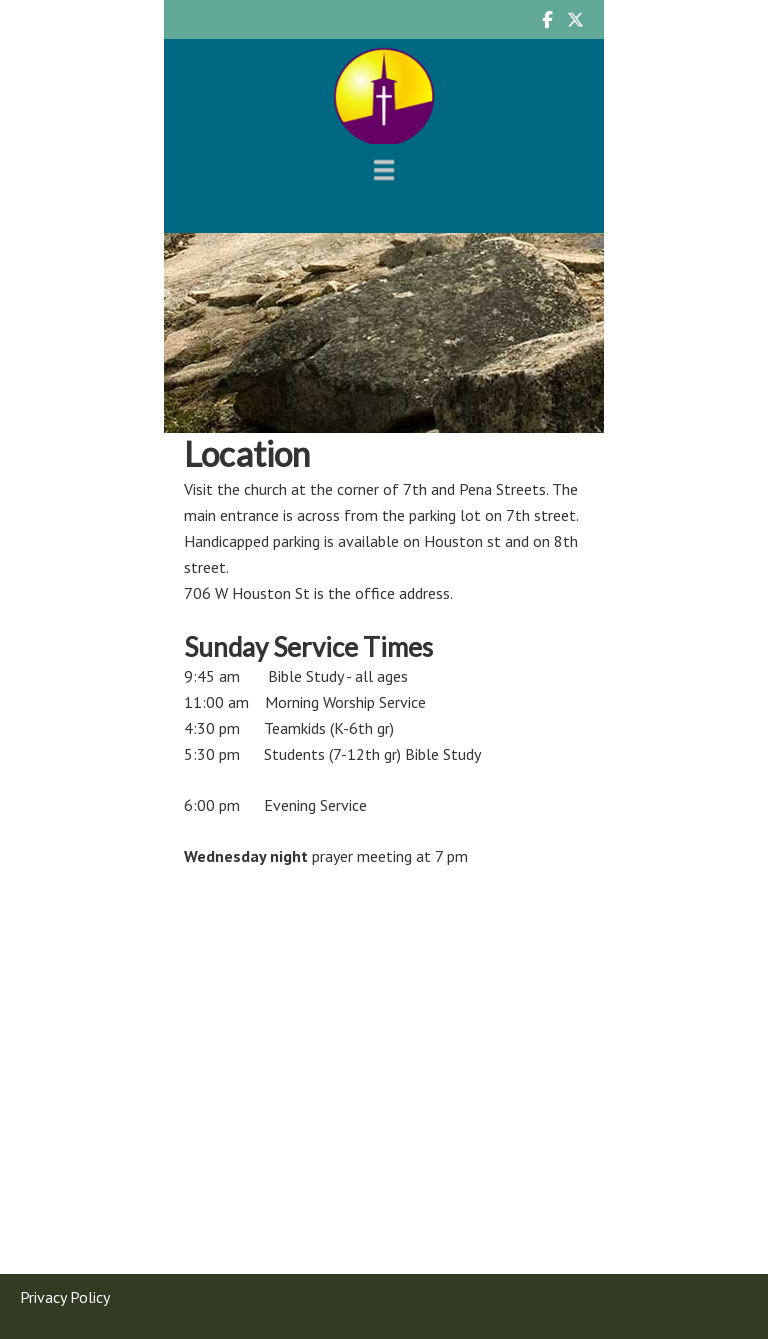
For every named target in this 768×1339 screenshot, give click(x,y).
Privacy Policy (65, 1265)
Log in (450, 1316)
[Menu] (384, 169)
